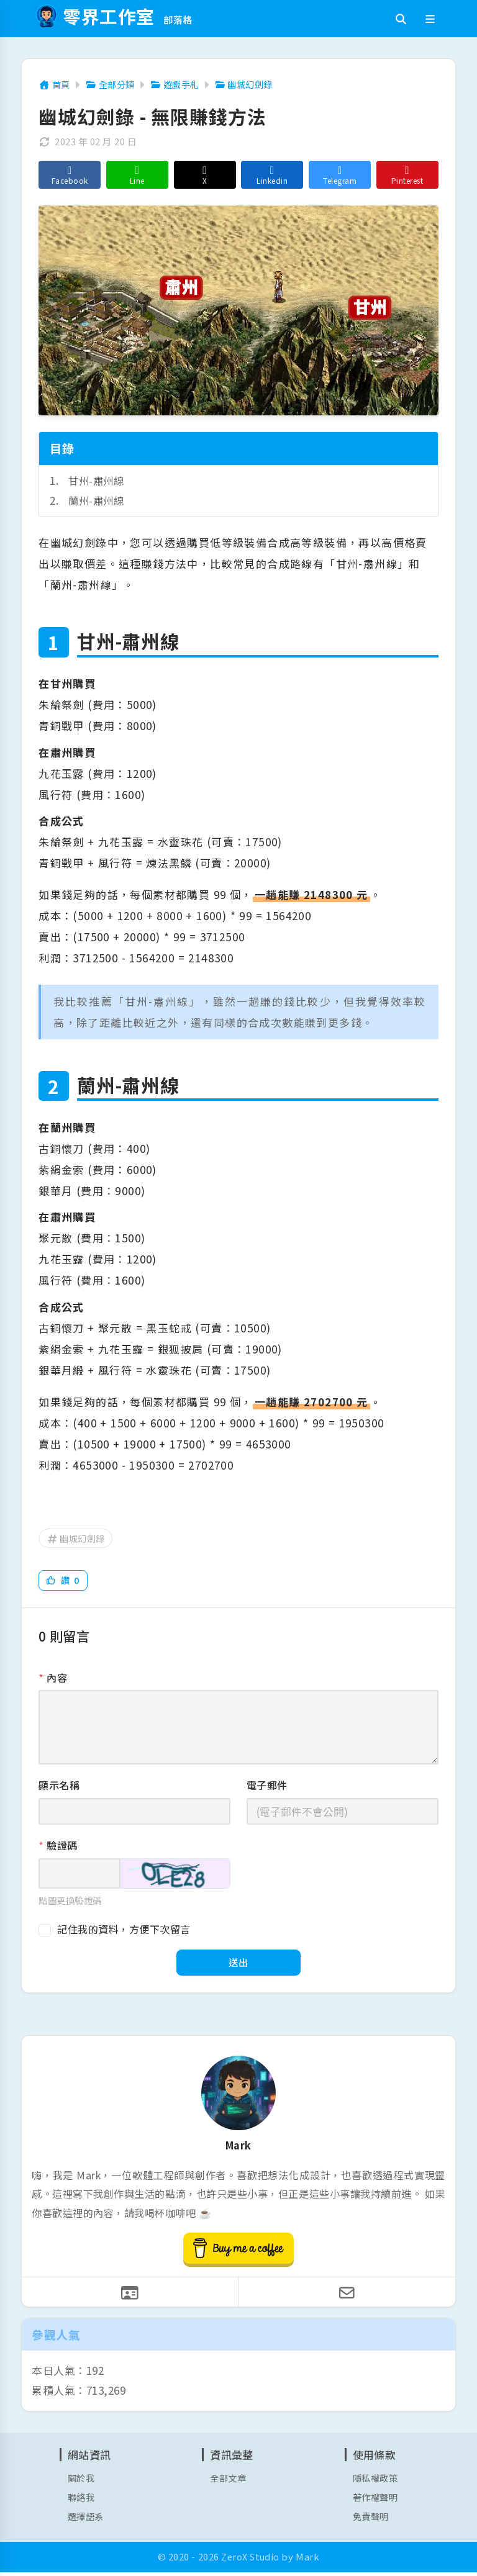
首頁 (55, 84)
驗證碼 (58, 1845)
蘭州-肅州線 (97, 500)
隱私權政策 (377, 2481)
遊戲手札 (181, 84)
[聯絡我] (130, 2295)
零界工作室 (115, 15)
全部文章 (229, 2481)
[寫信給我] (346, 2295)
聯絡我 (82, 2500)
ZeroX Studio (250, 2560)
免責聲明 (372, 2519)
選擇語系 (87, 2519)
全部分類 (113, 84)
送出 (238, 1963)
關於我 (82, 2481)
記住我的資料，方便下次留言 (124, 1929)
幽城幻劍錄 (253, 84)
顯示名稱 (59, 1785)
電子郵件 (267, 1785)
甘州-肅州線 (97, 480)
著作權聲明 (377, 2500)
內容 (53, 1678)
